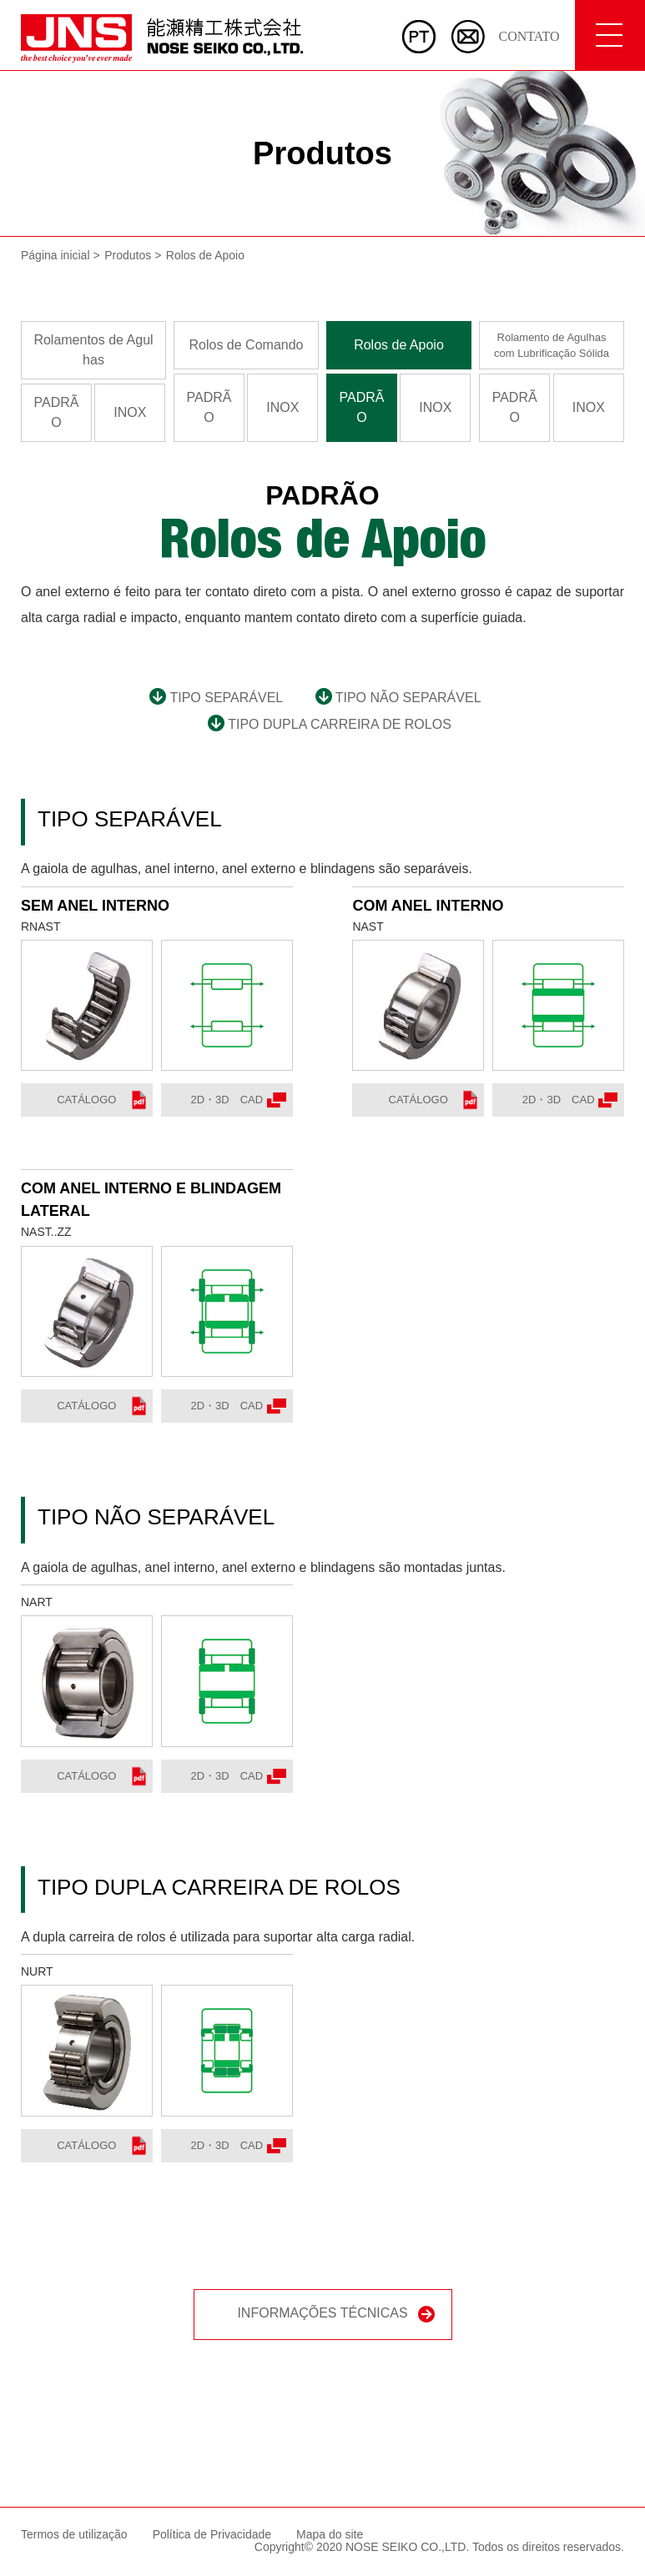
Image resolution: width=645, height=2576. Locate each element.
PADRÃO (56, 412)
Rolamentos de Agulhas (93, 350)
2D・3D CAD (237, 1099)
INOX (129, 412)
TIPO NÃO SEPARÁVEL (398, 697)
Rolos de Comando (246, 345)
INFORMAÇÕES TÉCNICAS (335, 2314)
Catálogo (101, 1100)
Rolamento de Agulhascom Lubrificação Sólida (551, 345)
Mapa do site (329, 2534)
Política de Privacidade (212, 2534)
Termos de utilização (74, 2534)
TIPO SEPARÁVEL (216, 697)
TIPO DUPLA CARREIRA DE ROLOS (329, 724)
